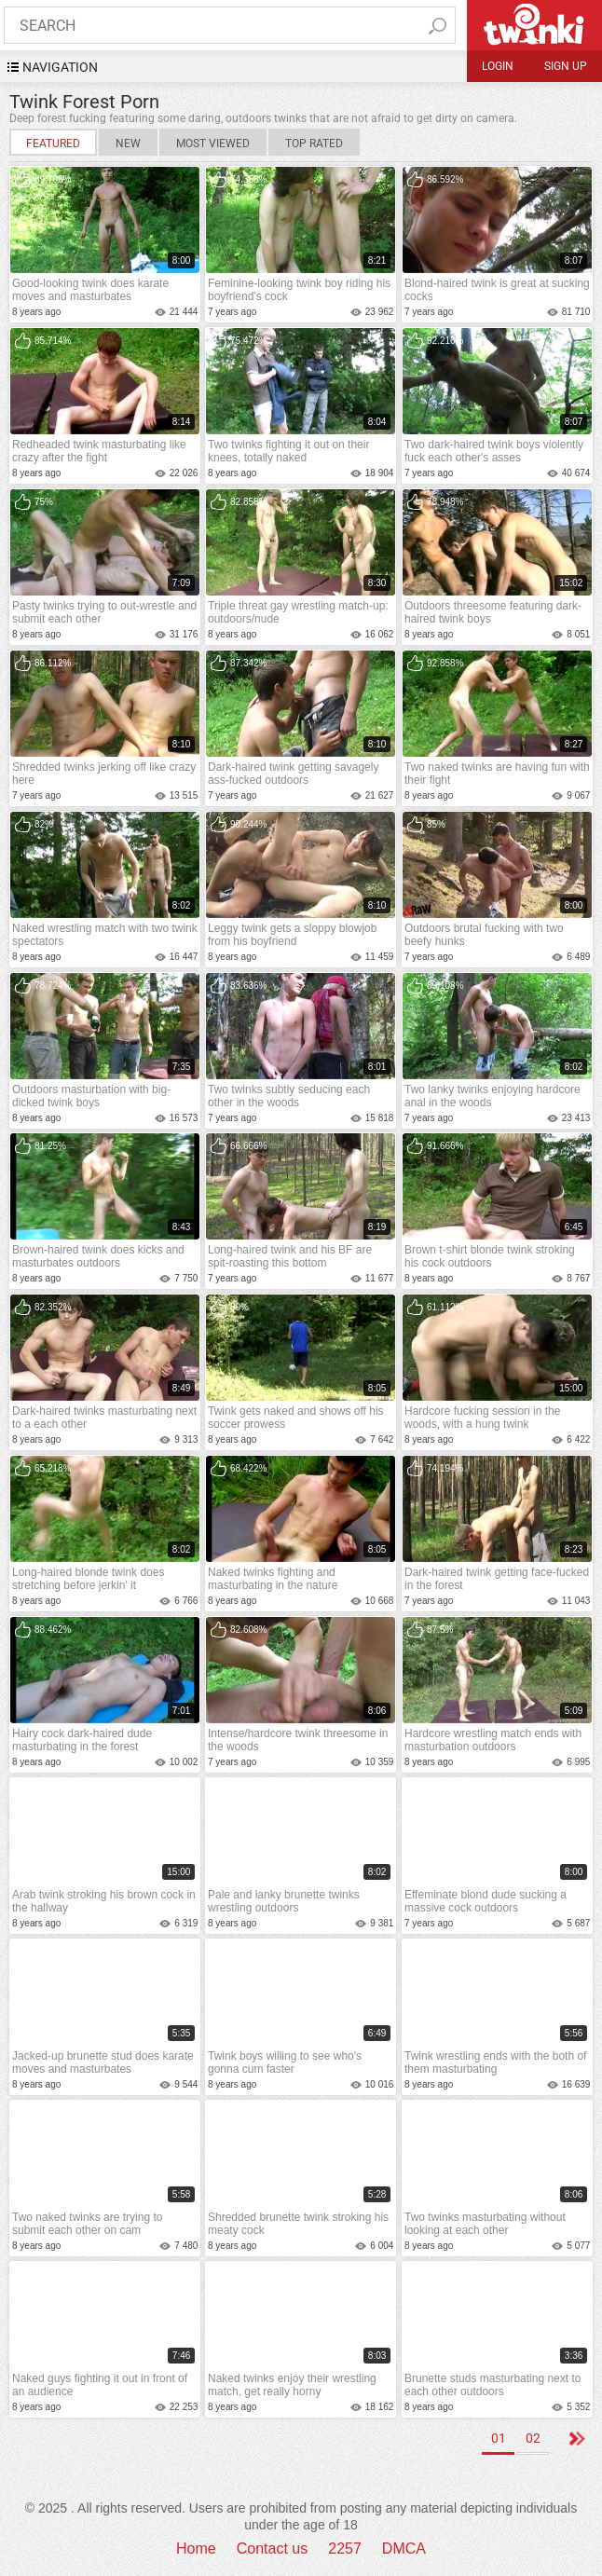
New (128, 143)
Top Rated (314, 143)
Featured (53, 143)
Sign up (565, 66)
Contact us (272, 2548)
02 (533, 2438)
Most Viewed (213, 143)
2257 (345, 2548)
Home (196, 2548)
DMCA (404, 2548)
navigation (60, 67)
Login (497, 66)
